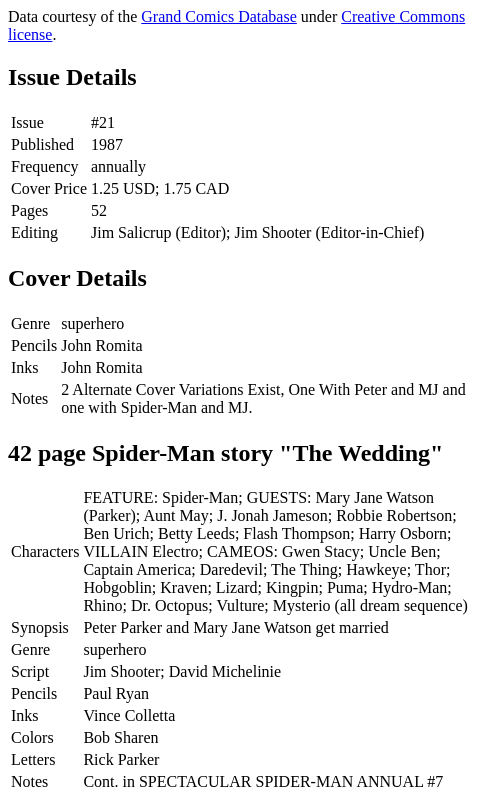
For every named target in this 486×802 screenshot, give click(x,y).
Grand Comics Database (219, 16)
